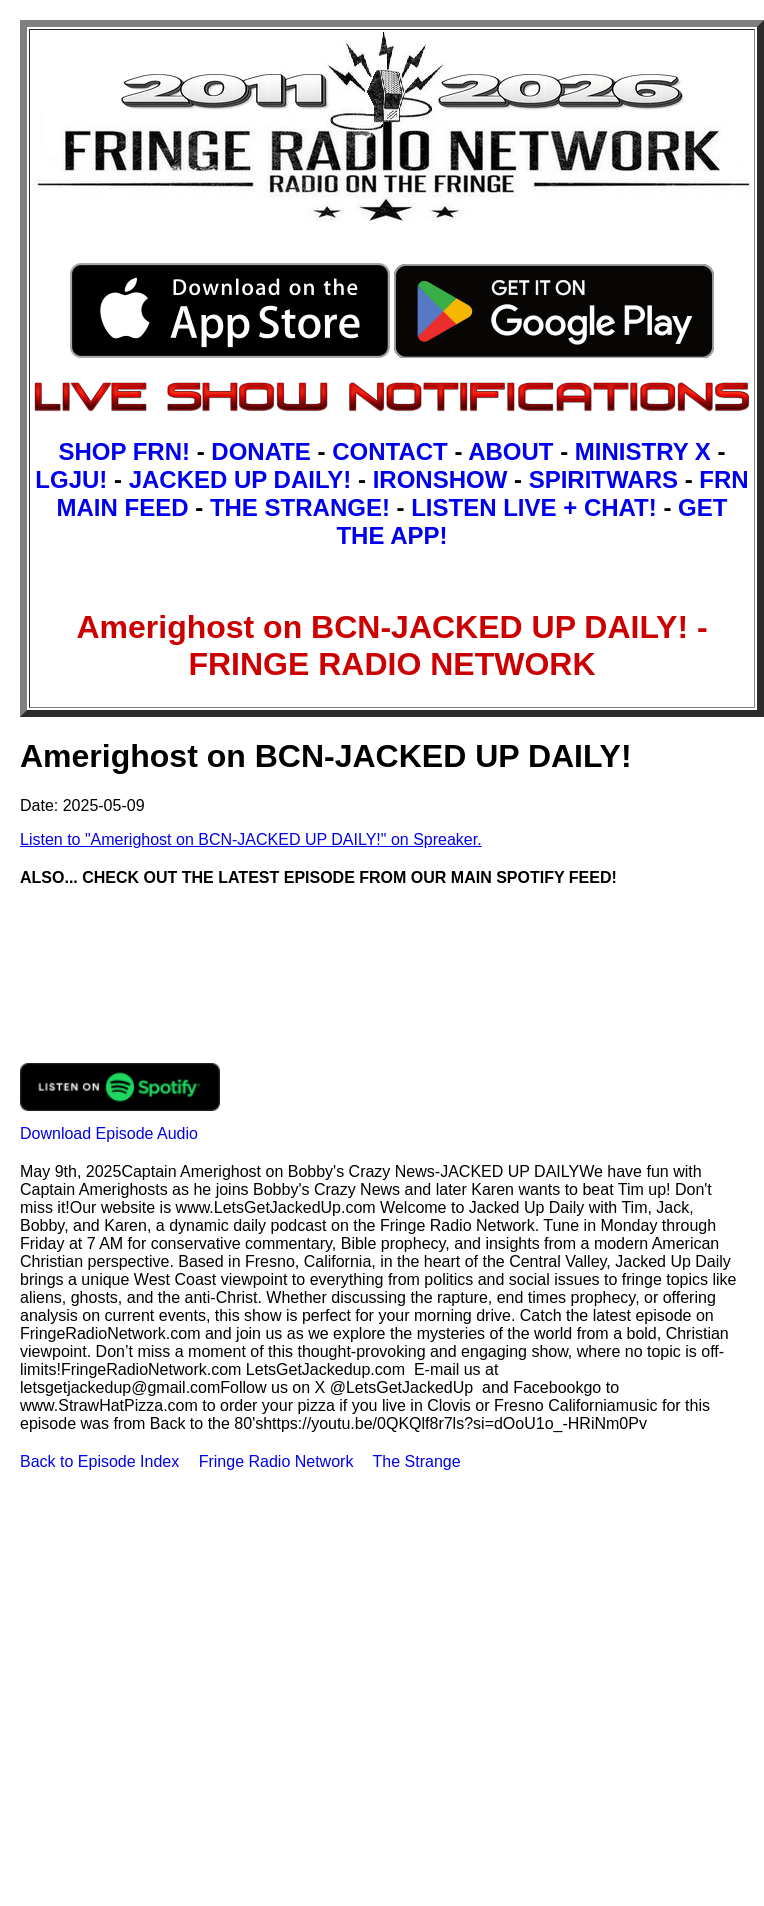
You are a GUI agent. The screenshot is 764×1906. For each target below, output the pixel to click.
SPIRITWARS (603, 479)
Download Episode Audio (109, 1133)
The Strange (417, 1461)
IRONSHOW (440, 479)
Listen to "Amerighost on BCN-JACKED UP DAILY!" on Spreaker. (251, 839)
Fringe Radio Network (276, 1461)
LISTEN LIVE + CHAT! (534, 507)
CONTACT (390, 451)
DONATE (261, 451)
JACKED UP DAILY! (240, 479)
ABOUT (510, 451)
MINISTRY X (643, 451)
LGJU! (71, 479)
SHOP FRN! (124, 451)
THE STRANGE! (300, 507)
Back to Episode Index (99, 1461)
